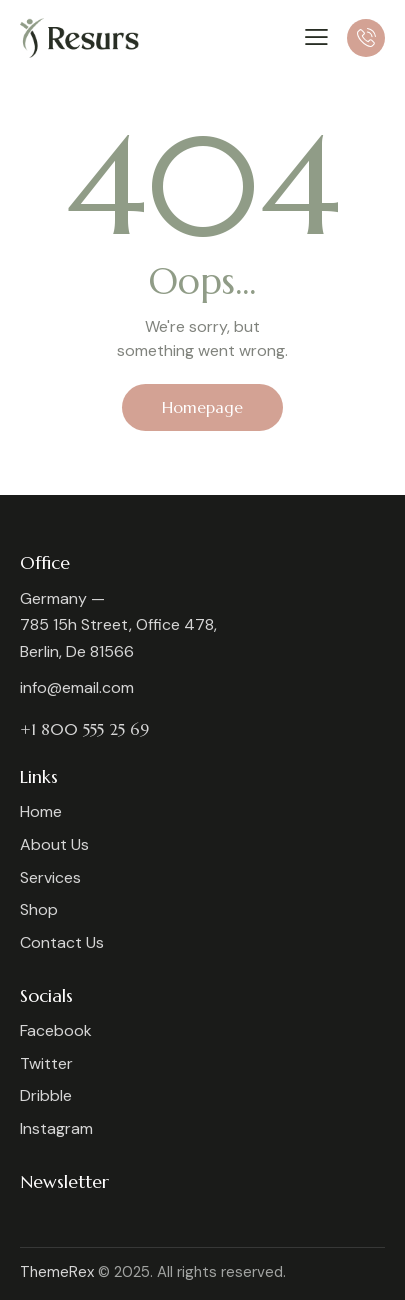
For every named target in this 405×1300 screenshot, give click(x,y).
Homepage (202, 407)
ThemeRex (57, 1272)
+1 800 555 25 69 (84, 729)
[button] (316, 37)
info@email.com (77, 687)
